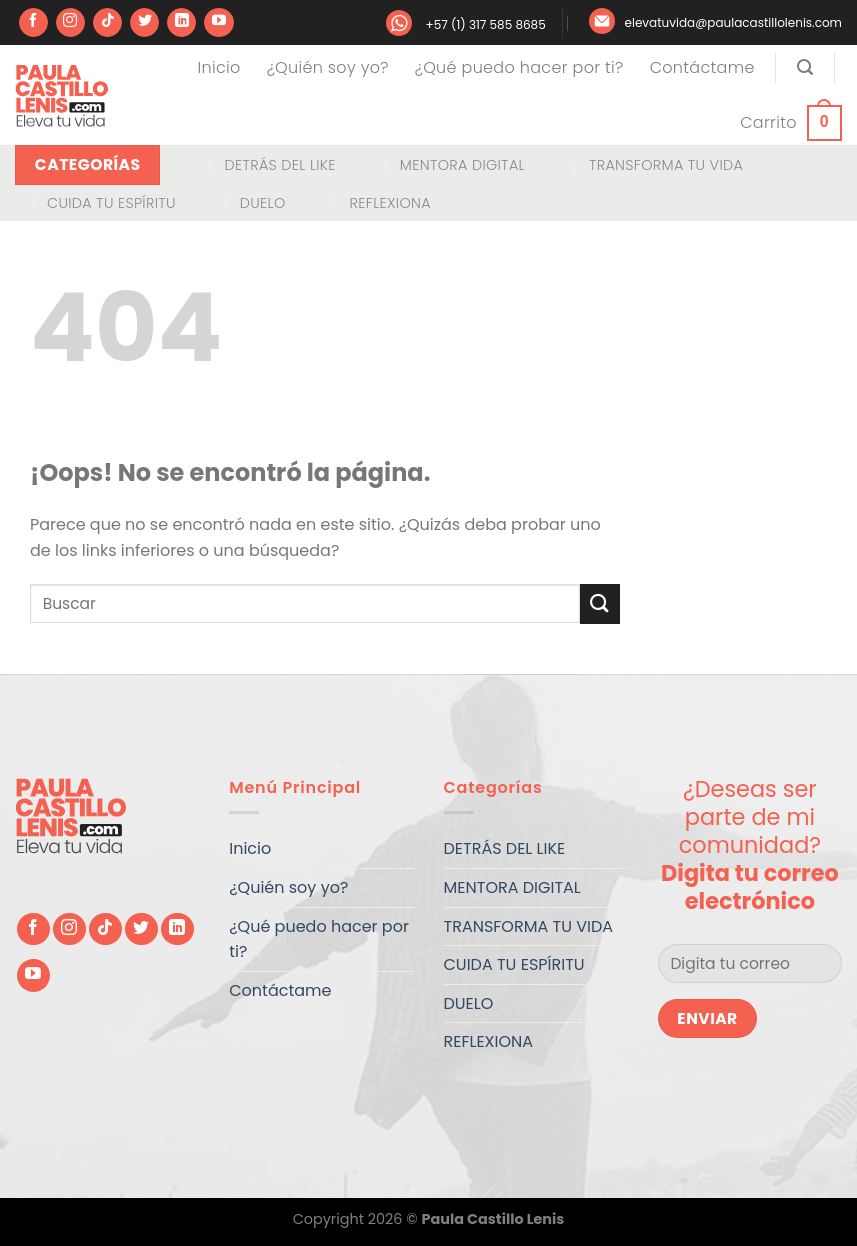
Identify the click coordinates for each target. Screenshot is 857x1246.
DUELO (263, 203)
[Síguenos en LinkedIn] (181, 23)
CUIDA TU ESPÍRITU (111, 203)
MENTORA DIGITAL (462, 165)
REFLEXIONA (390, 203)
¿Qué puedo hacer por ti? (519, 67)
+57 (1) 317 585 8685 (485, 24)
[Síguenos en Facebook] (33, 23)
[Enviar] (600, 603)
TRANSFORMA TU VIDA (666, 165)
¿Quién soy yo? (328, 67)
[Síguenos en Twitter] (144, 23)
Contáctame (702, 67)
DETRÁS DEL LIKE (279, 165)
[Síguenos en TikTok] (107, 23)
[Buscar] (805, 67)
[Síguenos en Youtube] (218, 23)
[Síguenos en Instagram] (70, 23)
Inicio (219, 67)
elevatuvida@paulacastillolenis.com (733, 22)
